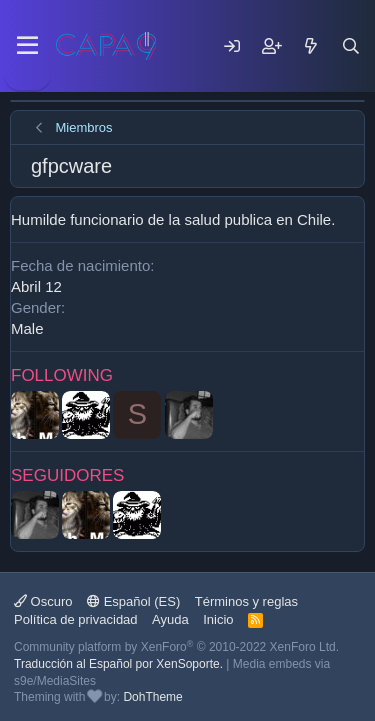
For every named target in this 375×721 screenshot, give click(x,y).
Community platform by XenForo (176, 647)
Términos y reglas (246, 601)
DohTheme (152, 697)
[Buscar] (351, 46)
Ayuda (170, 619)
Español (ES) (133, 601)
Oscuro (43, 601)
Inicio (218, 619)
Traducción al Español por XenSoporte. (118, 664)
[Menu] (27, 46)
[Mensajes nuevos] (311, 46)
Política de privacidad (76, 619)
